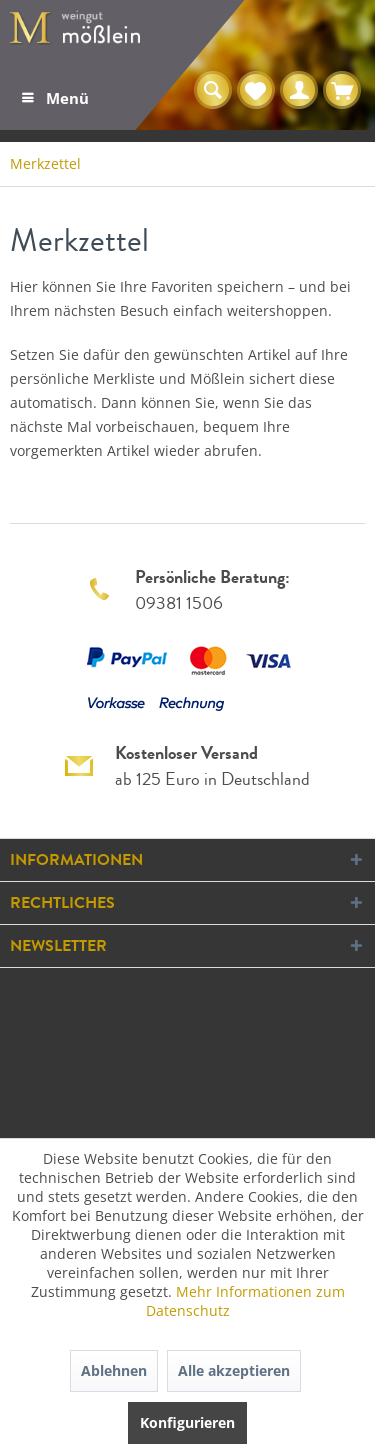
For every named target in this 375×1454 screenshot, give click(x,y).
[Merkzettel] (256, 91)
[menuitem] (54, 98)
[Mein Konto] (299, 91)
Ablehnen (114, 1370)
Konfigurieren (187, 1422)
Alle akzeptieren (234, 1370)
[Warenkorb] (342, 91)
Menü (55, 95)
